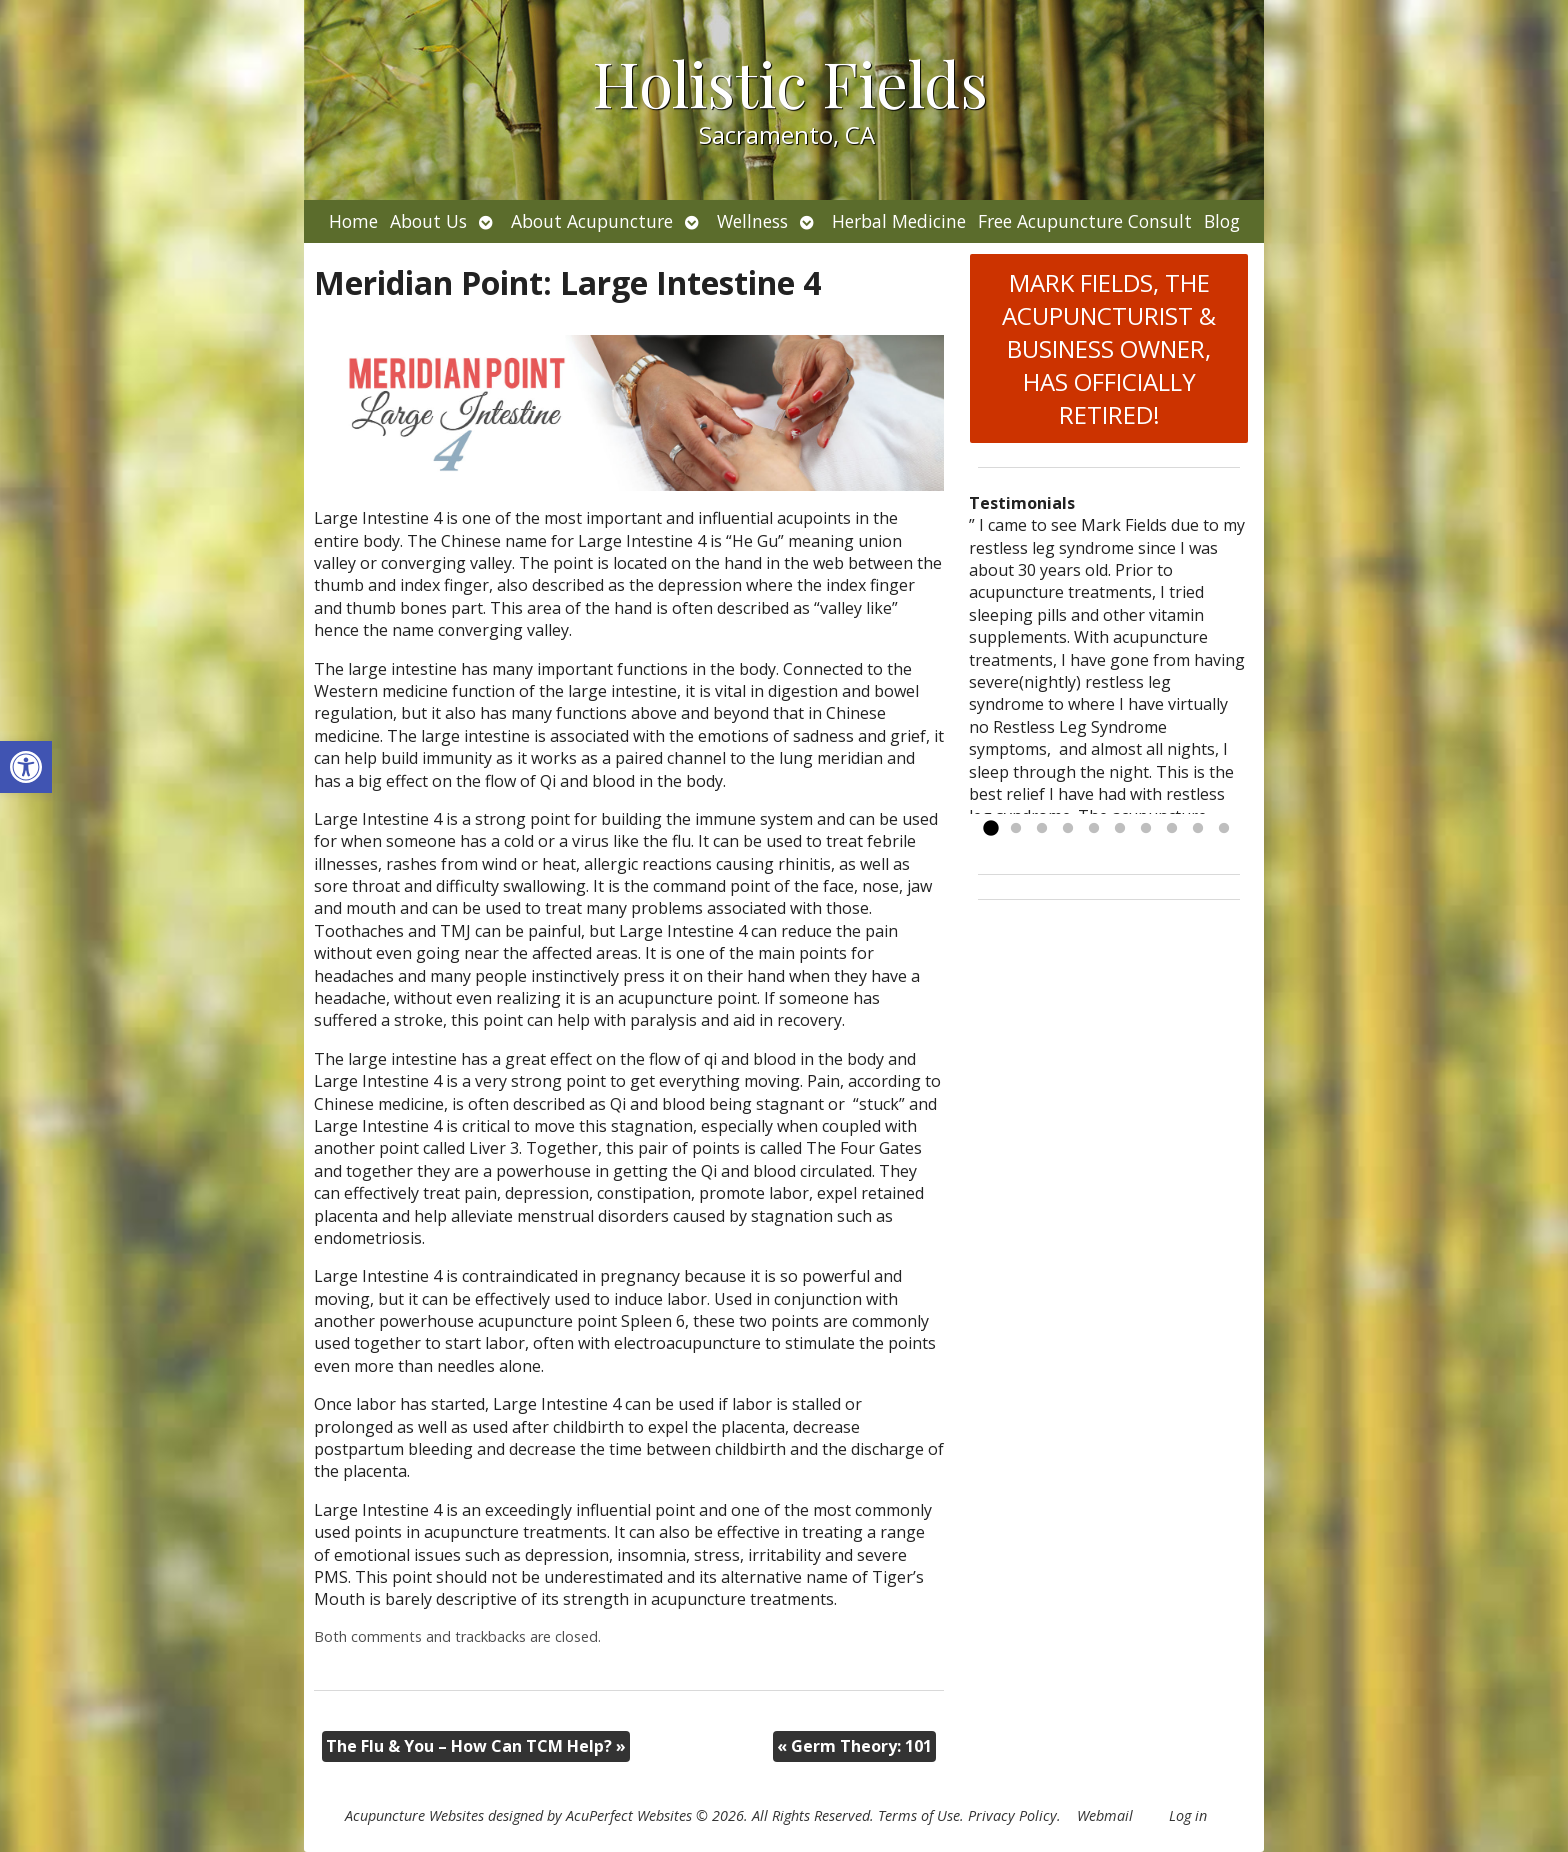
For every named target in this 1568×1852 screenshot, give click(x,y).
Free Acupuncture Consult (1085, 221)
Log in (1188, 1815)
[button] (26, 767)
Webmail (1105, 1815)
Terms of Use (919, 1815)
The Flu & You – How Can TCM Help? (476, 1746)
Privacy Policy (1012, 1815)
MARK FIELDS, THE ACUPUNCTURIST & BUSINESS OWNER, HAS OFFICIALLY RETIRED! (1109, 348)
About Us (428, 221)
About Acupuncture (592, 221)
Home (353, 221)
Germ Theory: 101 (854, 1746)
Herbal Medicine (899, 221)
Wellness (752, 221)
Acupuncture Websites (414, 1815)
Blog (1222, 221)
